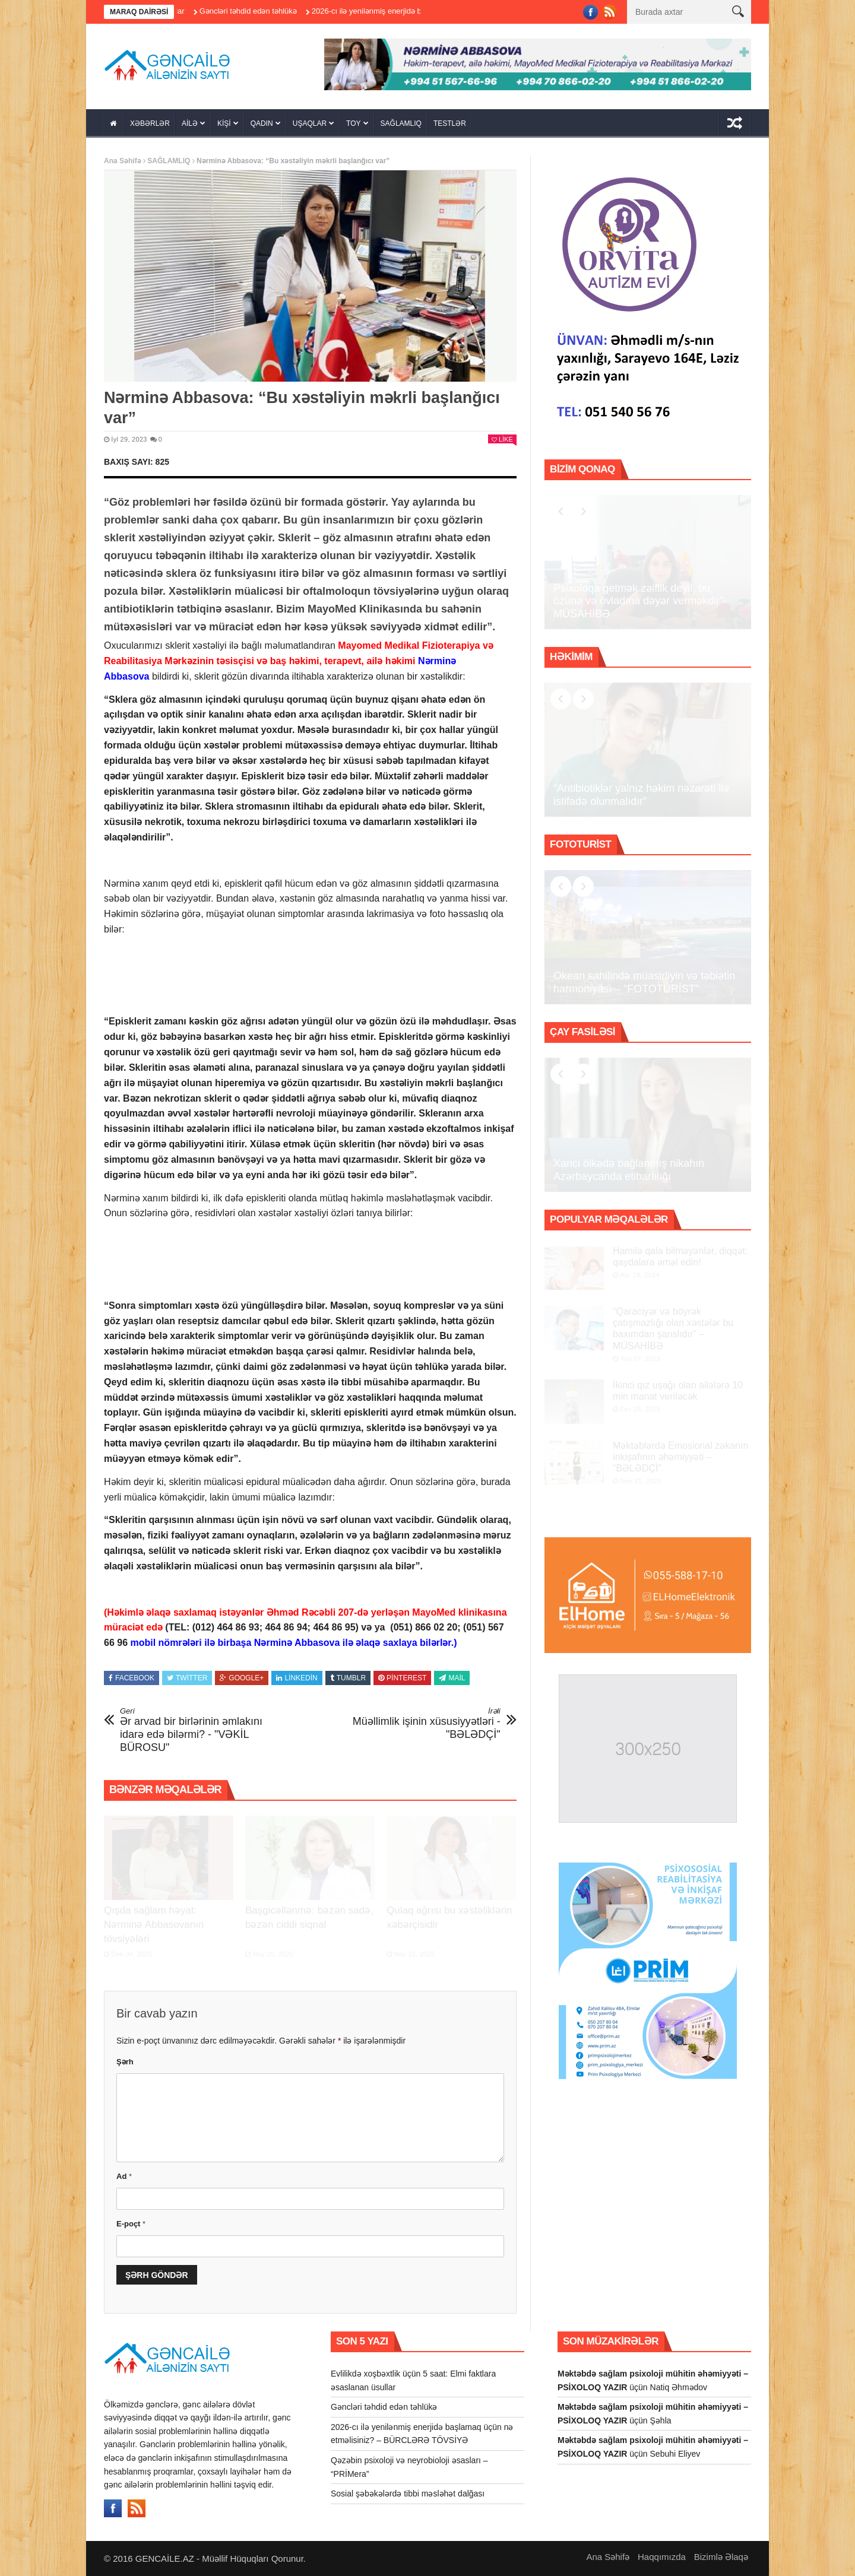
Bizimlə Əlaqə (721, 2557)
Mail (452, 1678)
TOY (353, 123)
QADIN (262, 123)
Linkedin (296, 1678)
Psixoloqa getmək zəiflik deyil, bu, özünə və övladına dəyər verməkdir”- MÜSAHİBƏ (640, 601)
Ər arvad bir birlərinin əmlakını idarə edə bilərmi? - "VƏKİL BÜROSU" (199, 1729)
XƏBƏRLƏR (150, 123)
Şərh (125, 2061)
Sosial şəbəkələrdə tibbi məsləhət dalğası (407, 2493)
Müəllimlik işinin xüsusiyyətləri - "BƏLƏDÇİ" (422, 1723)
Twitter (187, 1678)
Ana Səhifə (122, 161)
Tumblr (348, 1678)
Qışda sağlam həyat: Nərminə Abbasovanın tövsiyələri (154, 1924)
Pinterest (402, 1678)
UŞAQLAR (310, 123)
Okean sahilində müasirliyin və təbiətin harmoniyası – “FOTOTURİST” (644, 982)
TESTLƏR (449, 123)
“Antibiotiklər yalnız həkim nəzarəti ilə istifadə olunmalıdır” (641, 794)
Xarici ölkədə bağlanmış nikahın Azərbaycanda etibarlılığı (628, 1169)
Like (502, 439)
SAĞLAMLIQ (401, 123)
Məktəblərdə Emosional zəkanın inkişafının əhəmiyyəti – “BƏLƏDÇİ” (680, 1457)
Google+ (242, 1678)
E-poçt (130, 2223)
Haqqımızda (662, 2557)
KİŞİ (224, 123)
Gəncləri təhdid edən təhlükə (260, 11)
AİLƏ (190, 123)
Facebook (131, 1678)
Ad (124, 2176)
